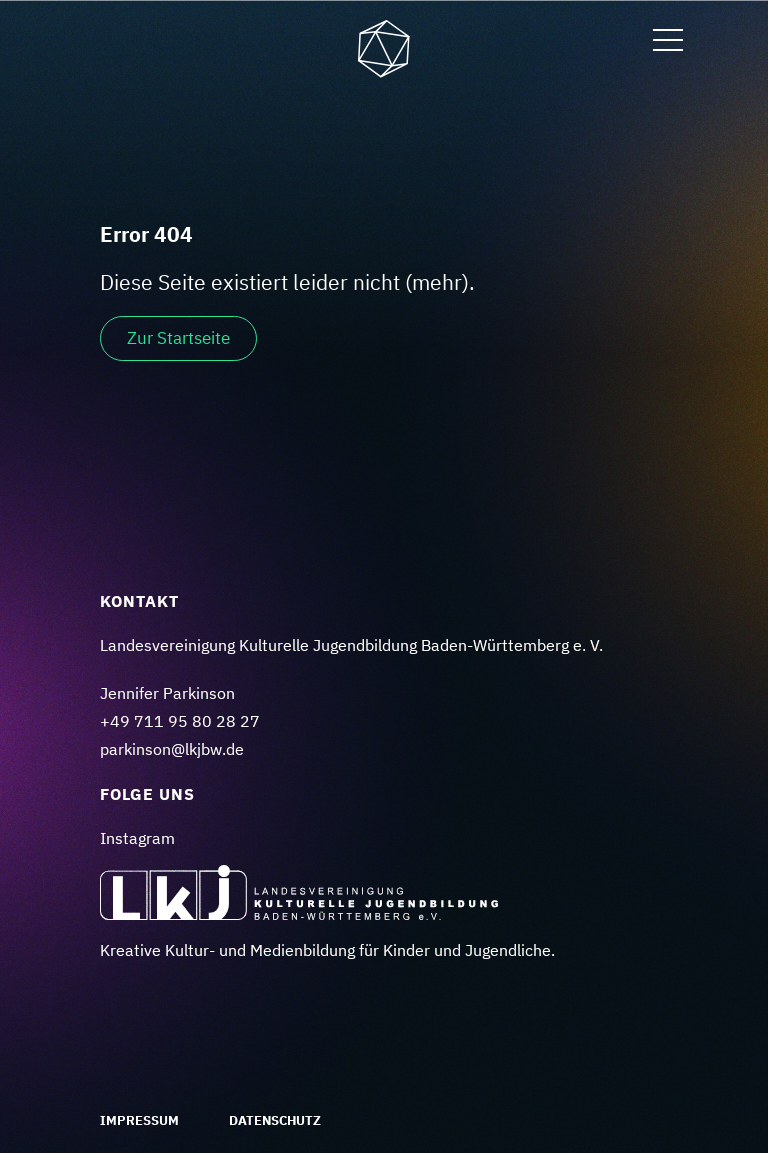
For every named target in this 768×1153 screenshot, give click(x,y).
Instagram (137, 838)
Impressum (139, 1120)
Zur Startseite (178, 338)
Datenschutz (275, 1120)
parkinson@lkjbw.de (172, 749)
